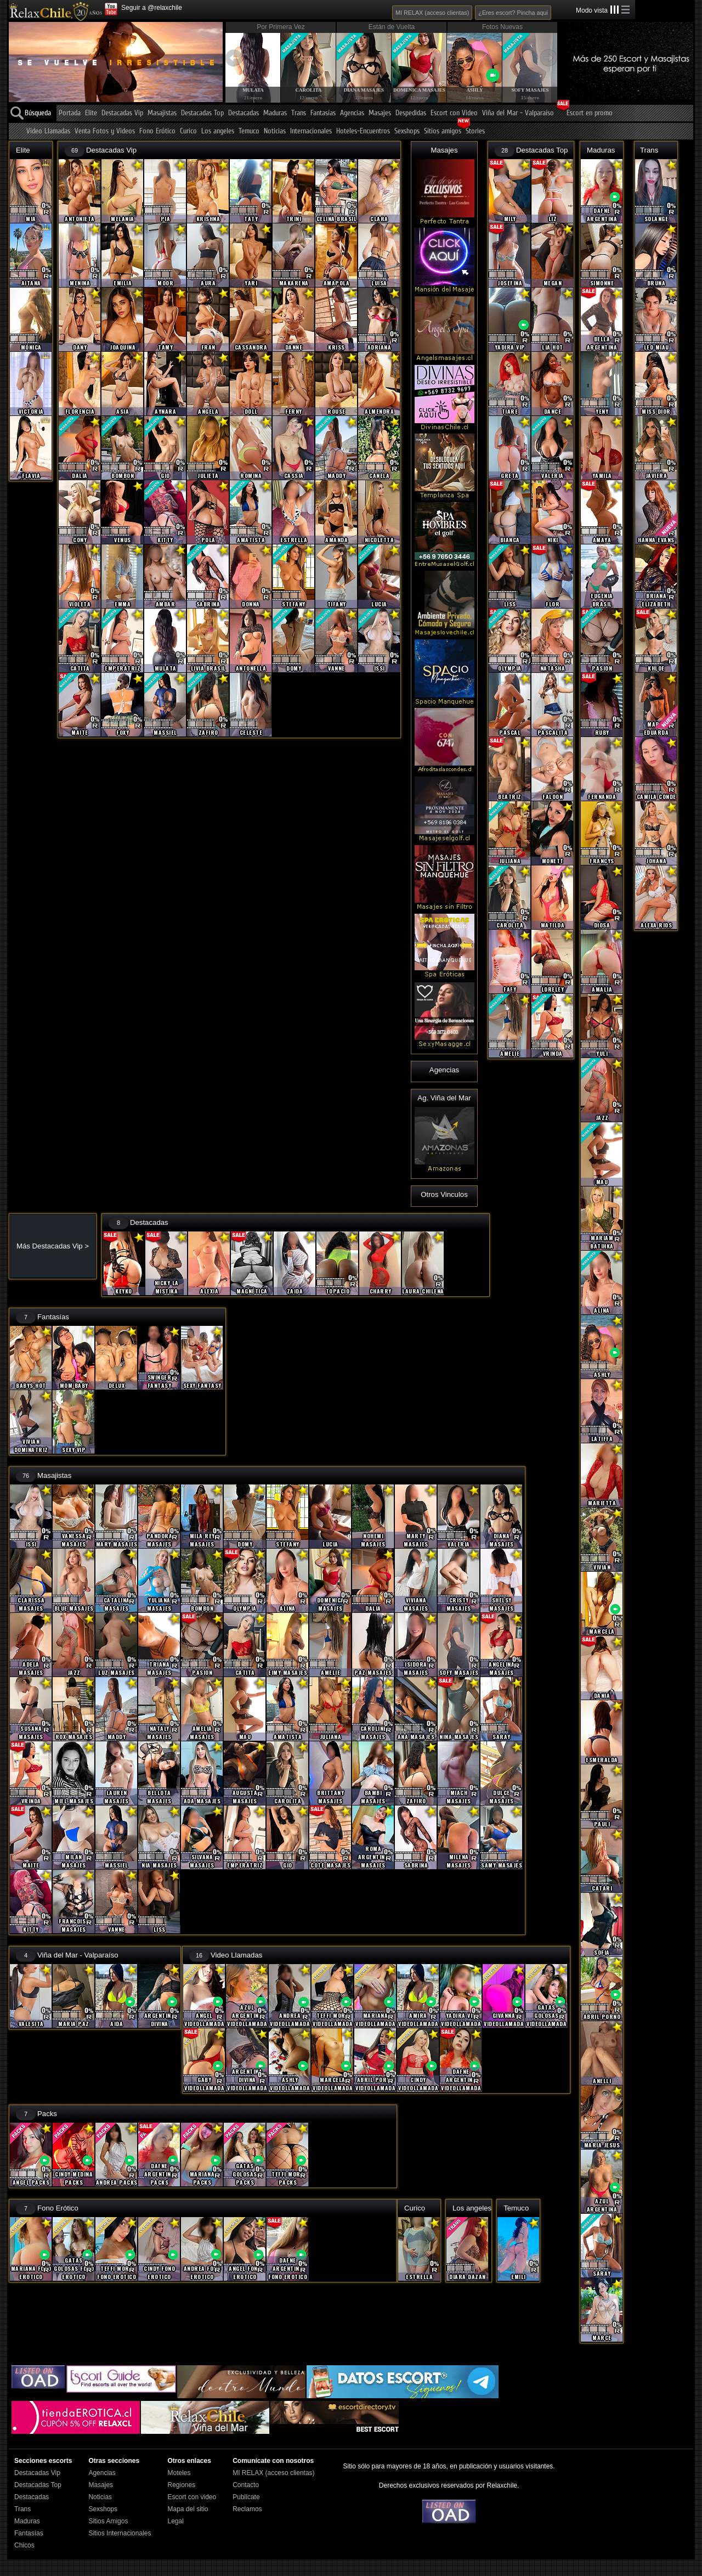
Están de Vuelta (392, 27)
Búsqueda (38, 113)
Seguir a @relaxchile (151, 8)
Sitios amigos (442, 131)
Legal (175, 2521)
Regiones (181, 2485)
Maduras (275, 113)
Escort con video (191, 2497)
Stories (475, 131)
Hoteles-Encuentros (363, 131)
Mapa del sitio (187, 2509)
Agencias (352, 113)
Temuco (249, 131)
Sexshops (407, 131)
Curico (188, 131)
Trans (298, 113)
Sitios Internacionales (119, 2533)
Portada (70, 113)
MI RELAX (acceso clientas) (432, 12)
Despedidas (410, 113)
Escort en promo (590, 113)
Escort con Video (454, 113)
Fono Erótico (157, 131)
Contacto (246, 2485)
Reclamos (247, 2509)
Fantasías (323, 113)
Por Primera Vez (280, 27)
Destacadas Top (202, 113)
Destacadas (243, 113)
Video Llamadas (48, 131)
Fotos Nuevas (502, 27)
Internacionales (311, 131)
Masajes (380, 113)
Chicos (24, 2545)
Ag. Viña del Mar (444, 1098)
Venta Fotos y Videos (105, 131)
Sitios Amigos (108, 2521)
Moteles (178, 2473)
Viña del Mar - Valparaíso (518, 113)
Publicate (246, 2497)
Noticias (275, 131)
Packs (47, 2114)
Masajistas (162, 113)
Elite (91, 113)
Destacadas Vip (122, 113)
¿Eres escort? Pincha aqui (513, 12)
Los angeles (217, 131)
